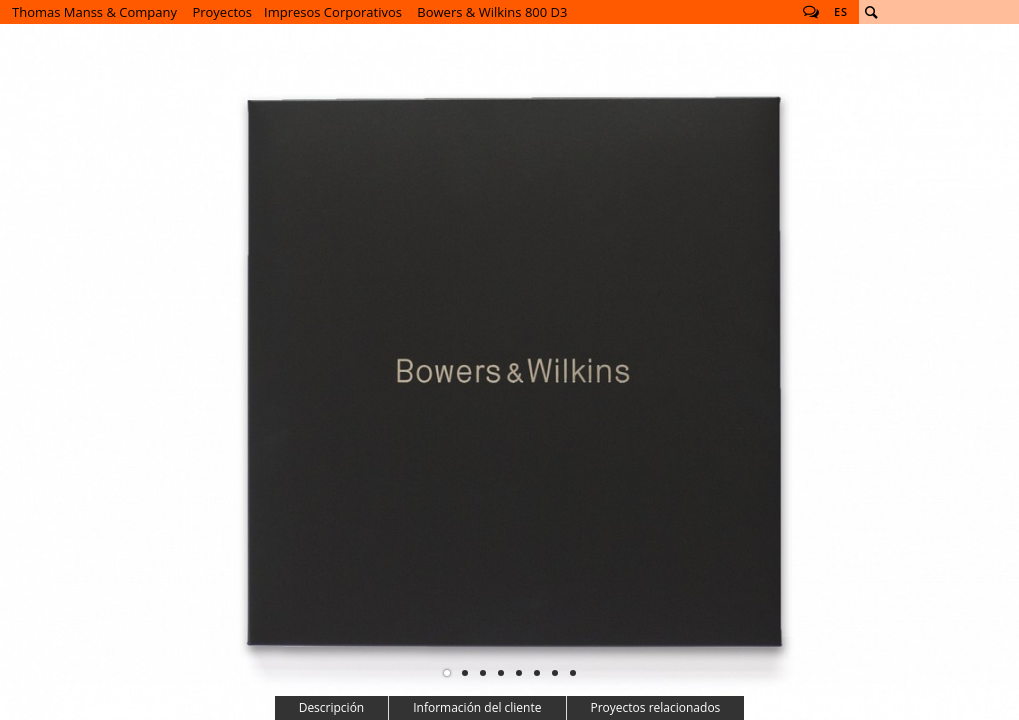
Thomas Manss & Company (94, 12)
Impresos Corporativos (333, 12)
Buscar (871, 12)
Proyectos (222, 12)
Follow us (811, 12)
